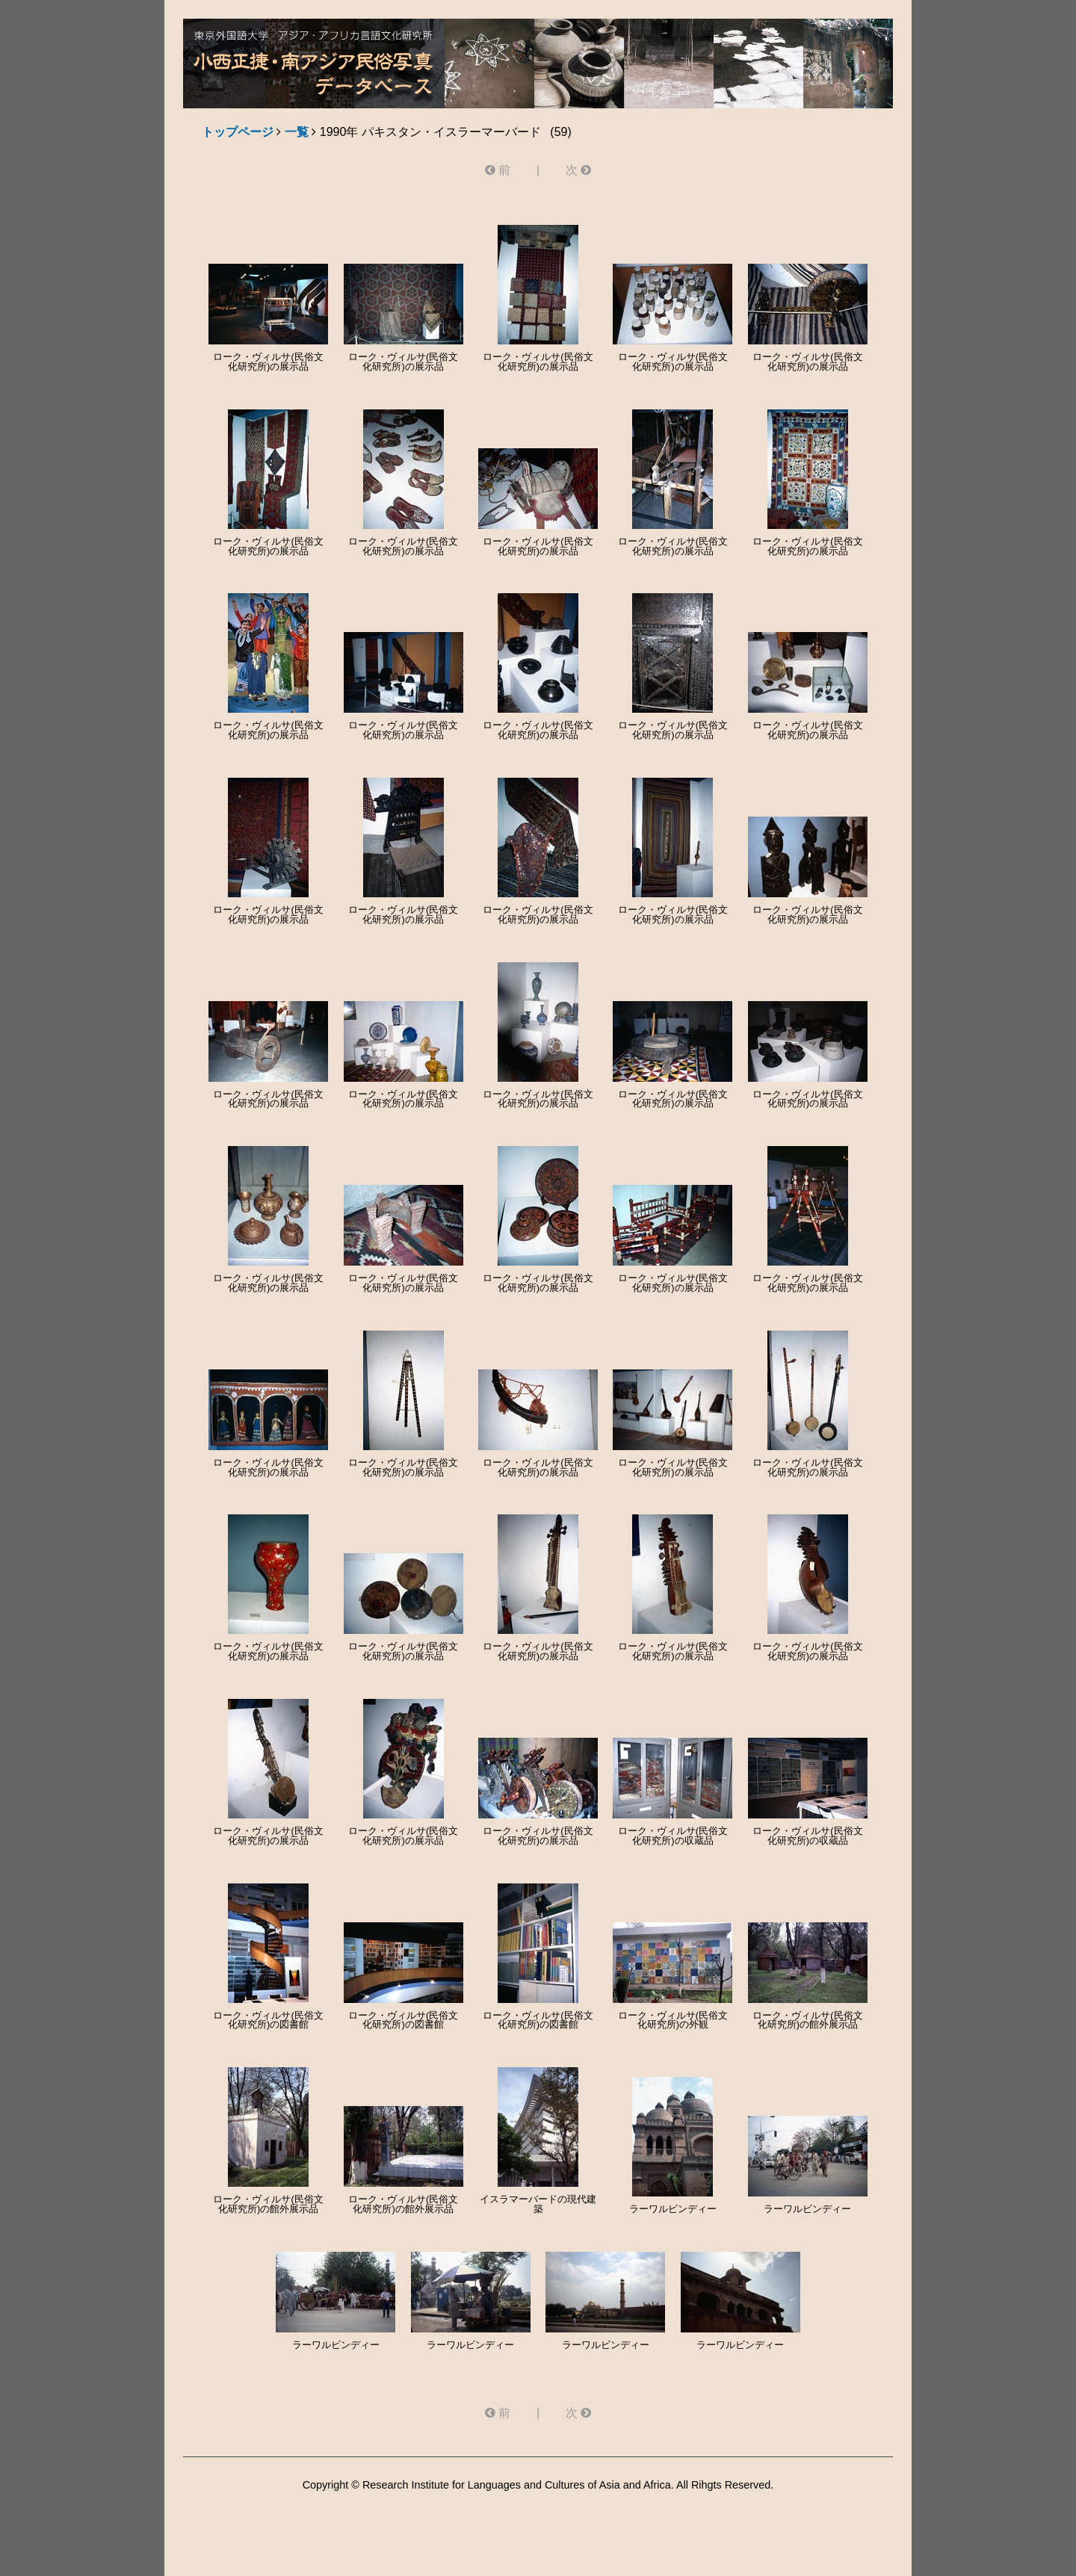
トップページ (237, 132)
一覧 (297, 132)
